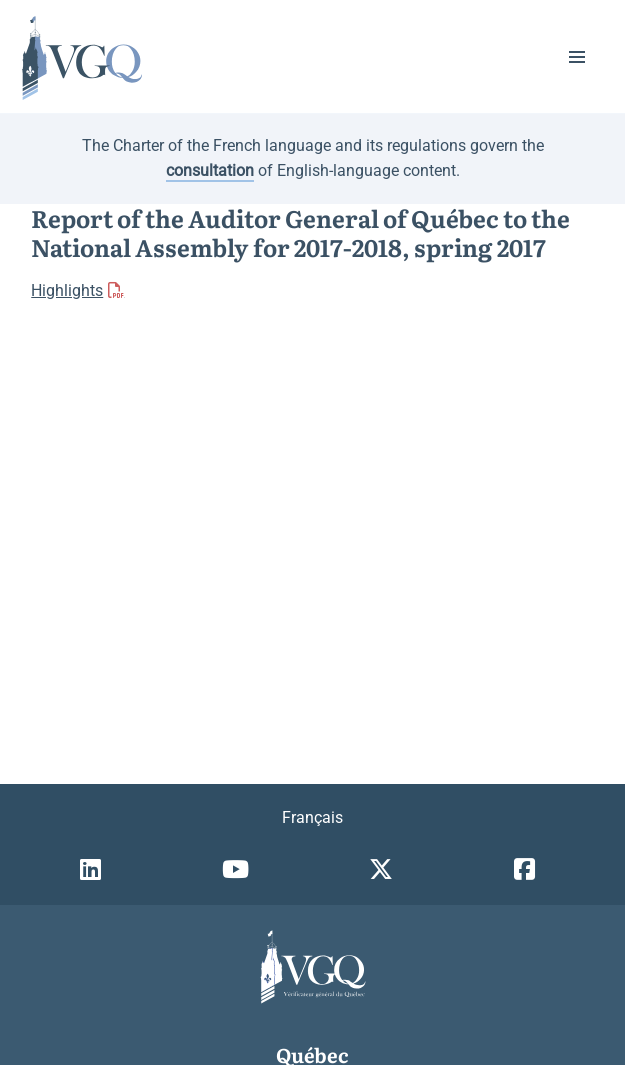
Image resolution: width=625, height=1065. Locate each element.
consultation (210, 170)
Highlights (67, 290)
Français (312, 817)
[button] (577, 57)
